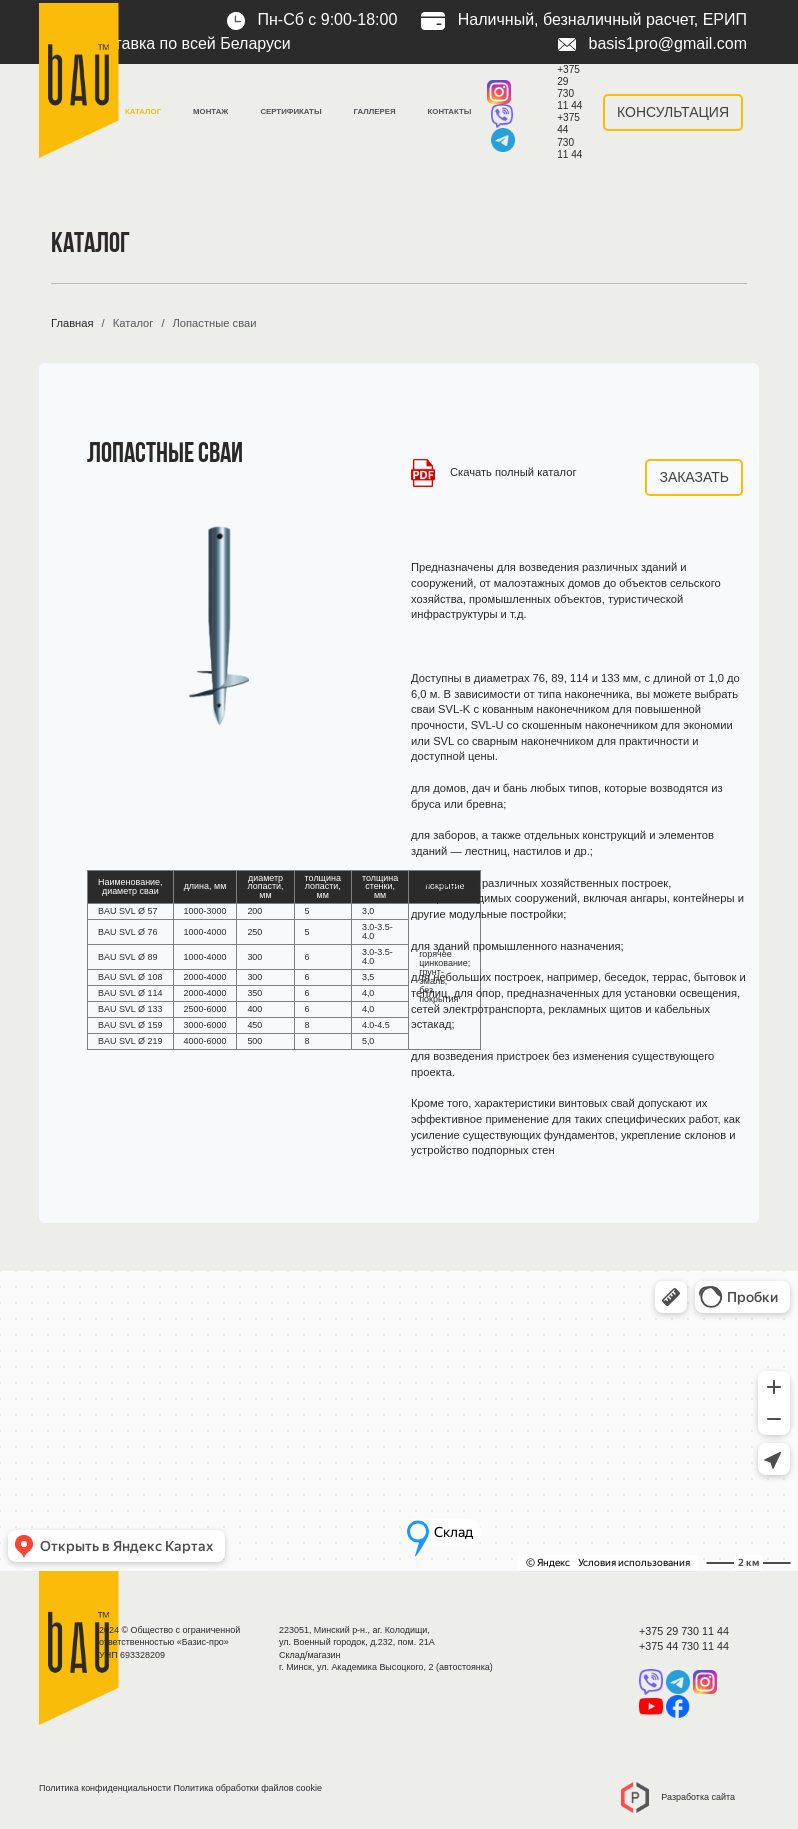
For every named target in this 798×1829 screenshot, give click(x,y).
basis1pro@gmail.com (652, 43)
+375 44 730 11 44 (569, 135)
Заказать (694, 477)
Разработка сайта (678, 1797)
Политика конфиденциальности (105, 1788)
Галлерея (375, 111)
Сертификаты (290, 111)
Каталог (143, 111)
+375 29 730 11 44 (569, 87)
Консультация (673, 112)
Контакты (450, 111)
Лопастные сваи (214, 323)
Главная (72, 323)
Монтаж (210, 111)
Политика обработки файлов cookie (248, 1788)
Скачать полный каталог (494, 472)
